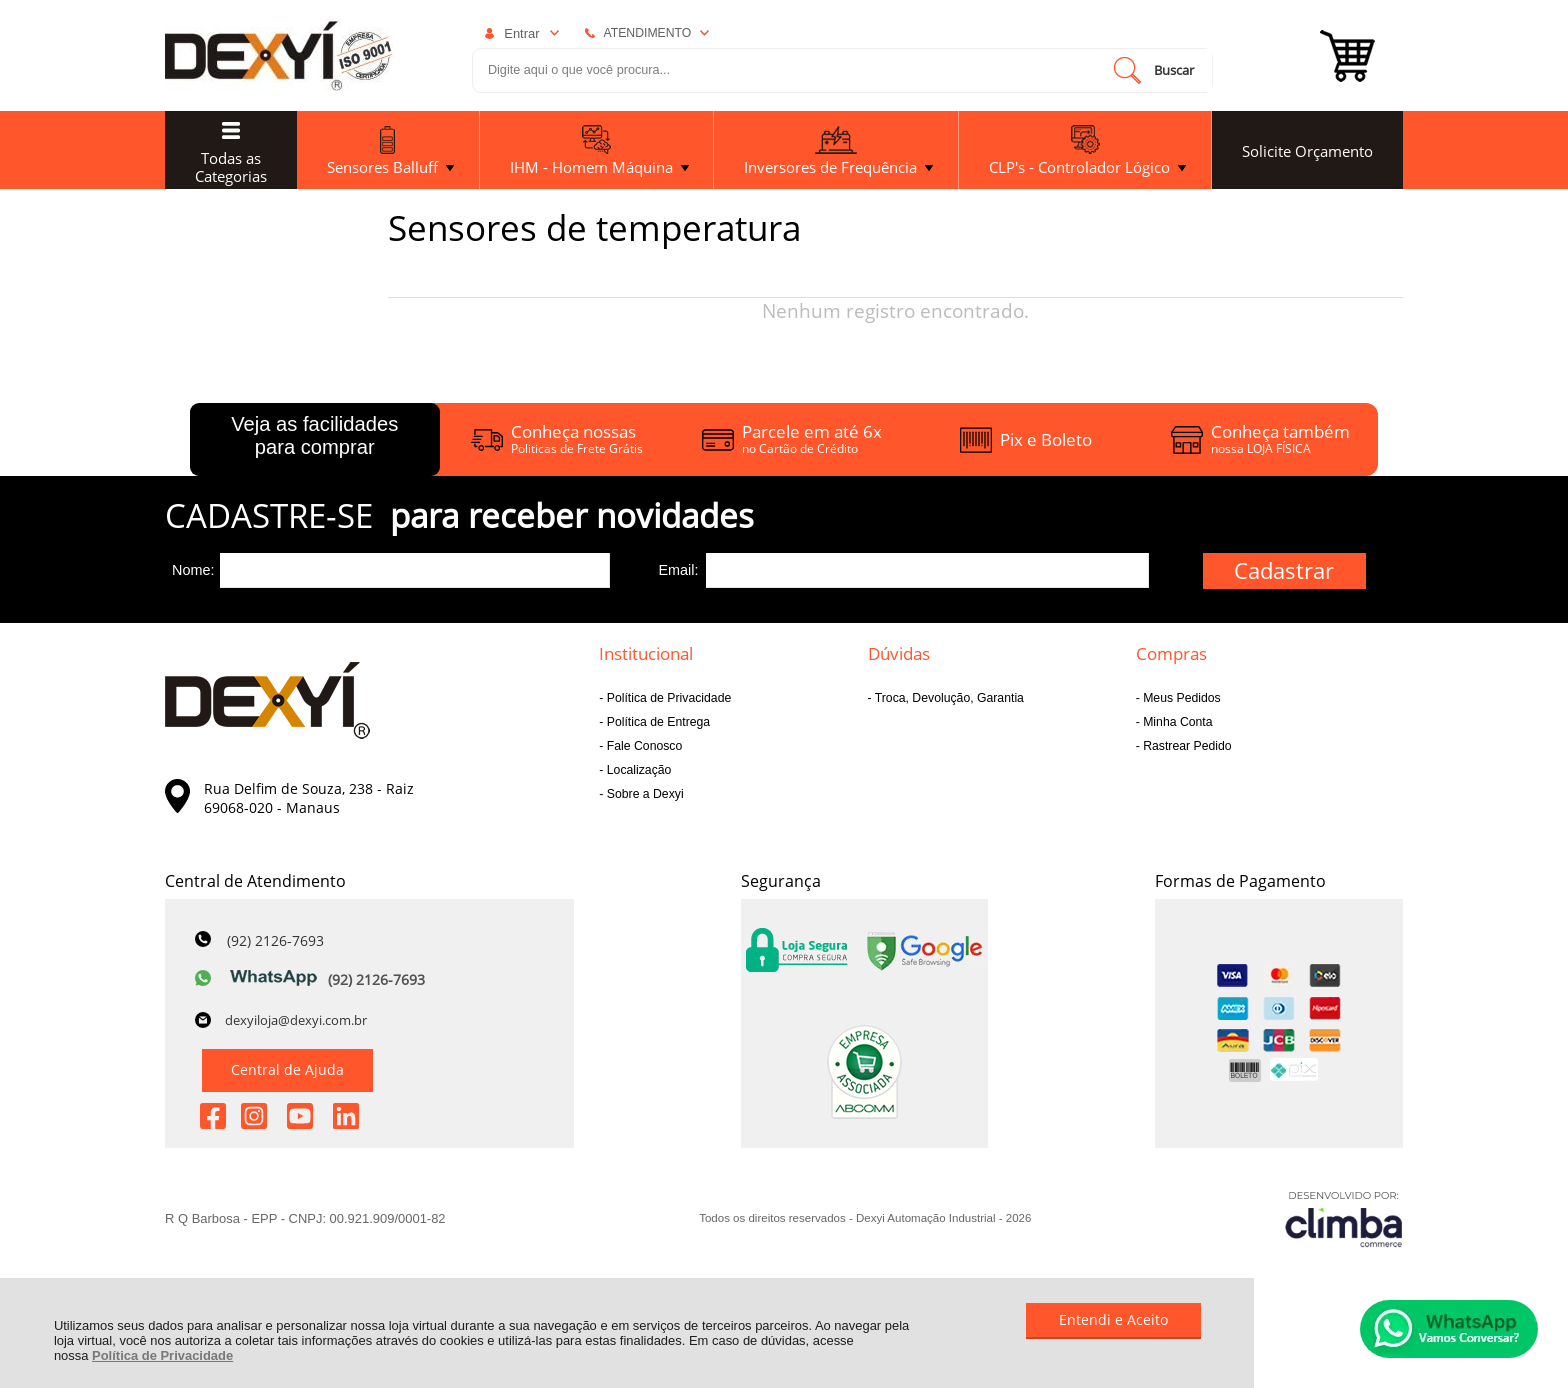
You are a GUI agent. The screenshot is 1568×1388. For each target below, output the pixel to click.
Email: (678, 570)
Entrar (521, 33)
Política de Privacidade (162, 1355)
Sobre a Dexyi (643, 794)
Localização (637, 770)
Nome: (193, 570)
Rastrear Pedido (1186, 746)
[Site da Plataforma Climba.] (1344, 1218)
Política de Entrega (656, 722)
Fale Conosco (642, 746)
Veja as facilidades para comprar (314, 435)
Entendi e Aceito (1113, 1319)
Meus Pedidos (1180, 698)
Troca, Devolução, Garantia (948, 698)
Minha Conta (1176, 722)
